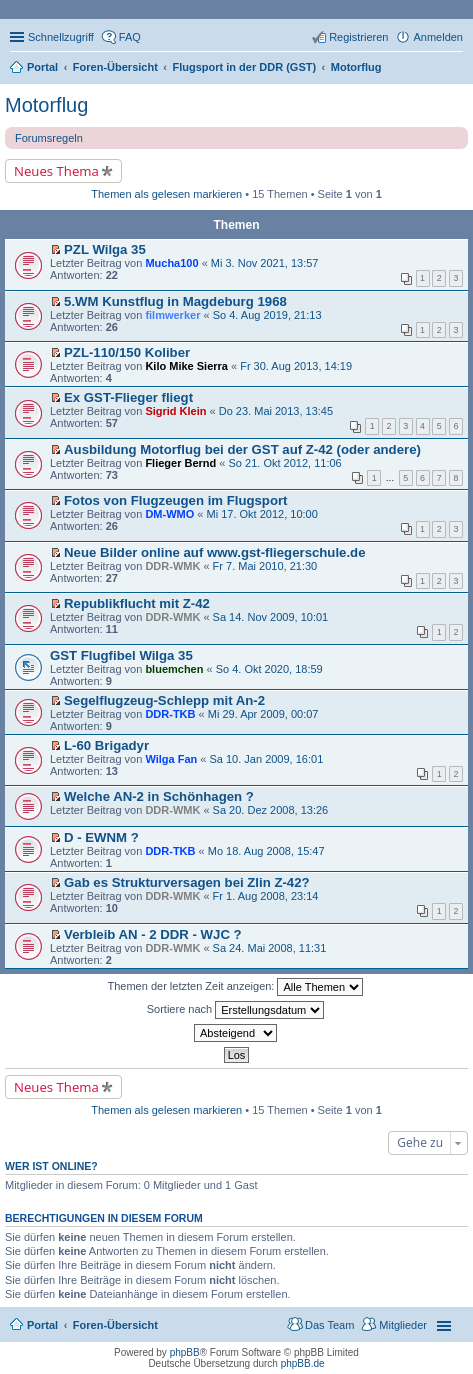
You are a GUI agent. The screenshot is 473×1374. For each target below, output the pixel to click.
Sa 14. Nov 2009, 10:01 (271, 617)
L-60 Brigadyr (106, 745)
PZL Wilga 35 (105, 249)
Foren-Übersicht (115, 1325)
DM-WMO (169, 514)
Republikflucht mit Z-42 (137, 603)
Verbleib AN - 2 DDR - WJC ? (153, 934)
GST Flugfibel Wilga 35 (121, 655)
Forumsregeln (49, 138)
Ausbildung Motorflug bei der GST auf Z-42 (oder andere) (242, 449)
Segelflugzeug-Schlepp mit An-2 (164, 700)
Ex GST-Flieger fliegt (128, 397)
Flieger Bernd (180, 463)
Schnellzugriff (61, 37)
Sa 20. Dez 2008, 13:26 (271, 810)
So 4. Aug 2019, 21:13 (267, 315)
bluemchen (174, 669)
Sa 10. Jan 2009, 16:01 (266, 759)
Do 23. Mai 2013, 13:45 (276, 411)
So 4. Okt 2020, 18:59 (269, 669)
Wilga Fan (171, 759)
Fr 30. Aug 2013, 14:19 (296, 366)
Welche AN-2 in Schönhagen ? (159, 796)
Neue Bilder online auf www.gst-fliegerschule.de (214, 552)
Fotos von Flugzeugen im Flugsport (175, 500)
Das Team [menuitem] (329, 1325)
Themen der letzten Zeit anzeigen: (236, 987)
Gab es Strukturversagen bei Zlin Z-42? (187, 882)
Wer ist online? (51, 1166)
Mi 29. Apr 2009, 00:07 (263, 714)
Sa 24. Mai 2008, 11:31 (270, 948)
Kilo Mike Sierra (186, 366)
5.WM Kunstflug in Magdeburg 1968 (175, 301)
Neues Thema (56, 171)
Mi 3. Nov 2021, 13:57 (265, 263)
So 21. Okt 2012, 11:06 (285, 463)
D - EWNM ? (101, 837)
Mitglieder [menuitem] (403, 1325)
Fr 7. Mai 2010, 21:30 (265, 566)
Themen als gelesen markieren (166, 194)
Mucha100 (171, 263)
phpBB (185, 1352)
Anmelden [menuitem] (438, 37)
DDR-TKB (170, 714)
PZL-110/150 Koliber (127, 352)
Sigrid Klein (175, 411)
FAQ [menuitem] (130, 37)
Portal (42, 67)
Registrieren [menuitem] (358, 37)
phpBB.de (303, 1363)
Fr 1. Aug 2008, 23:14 (266, 896)
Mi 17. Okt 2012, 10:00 (262, 514)
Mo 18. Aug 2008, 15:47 (266, 851)
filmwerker (172, 315)
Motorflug (46, 105)
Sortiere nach (235, 1010)
